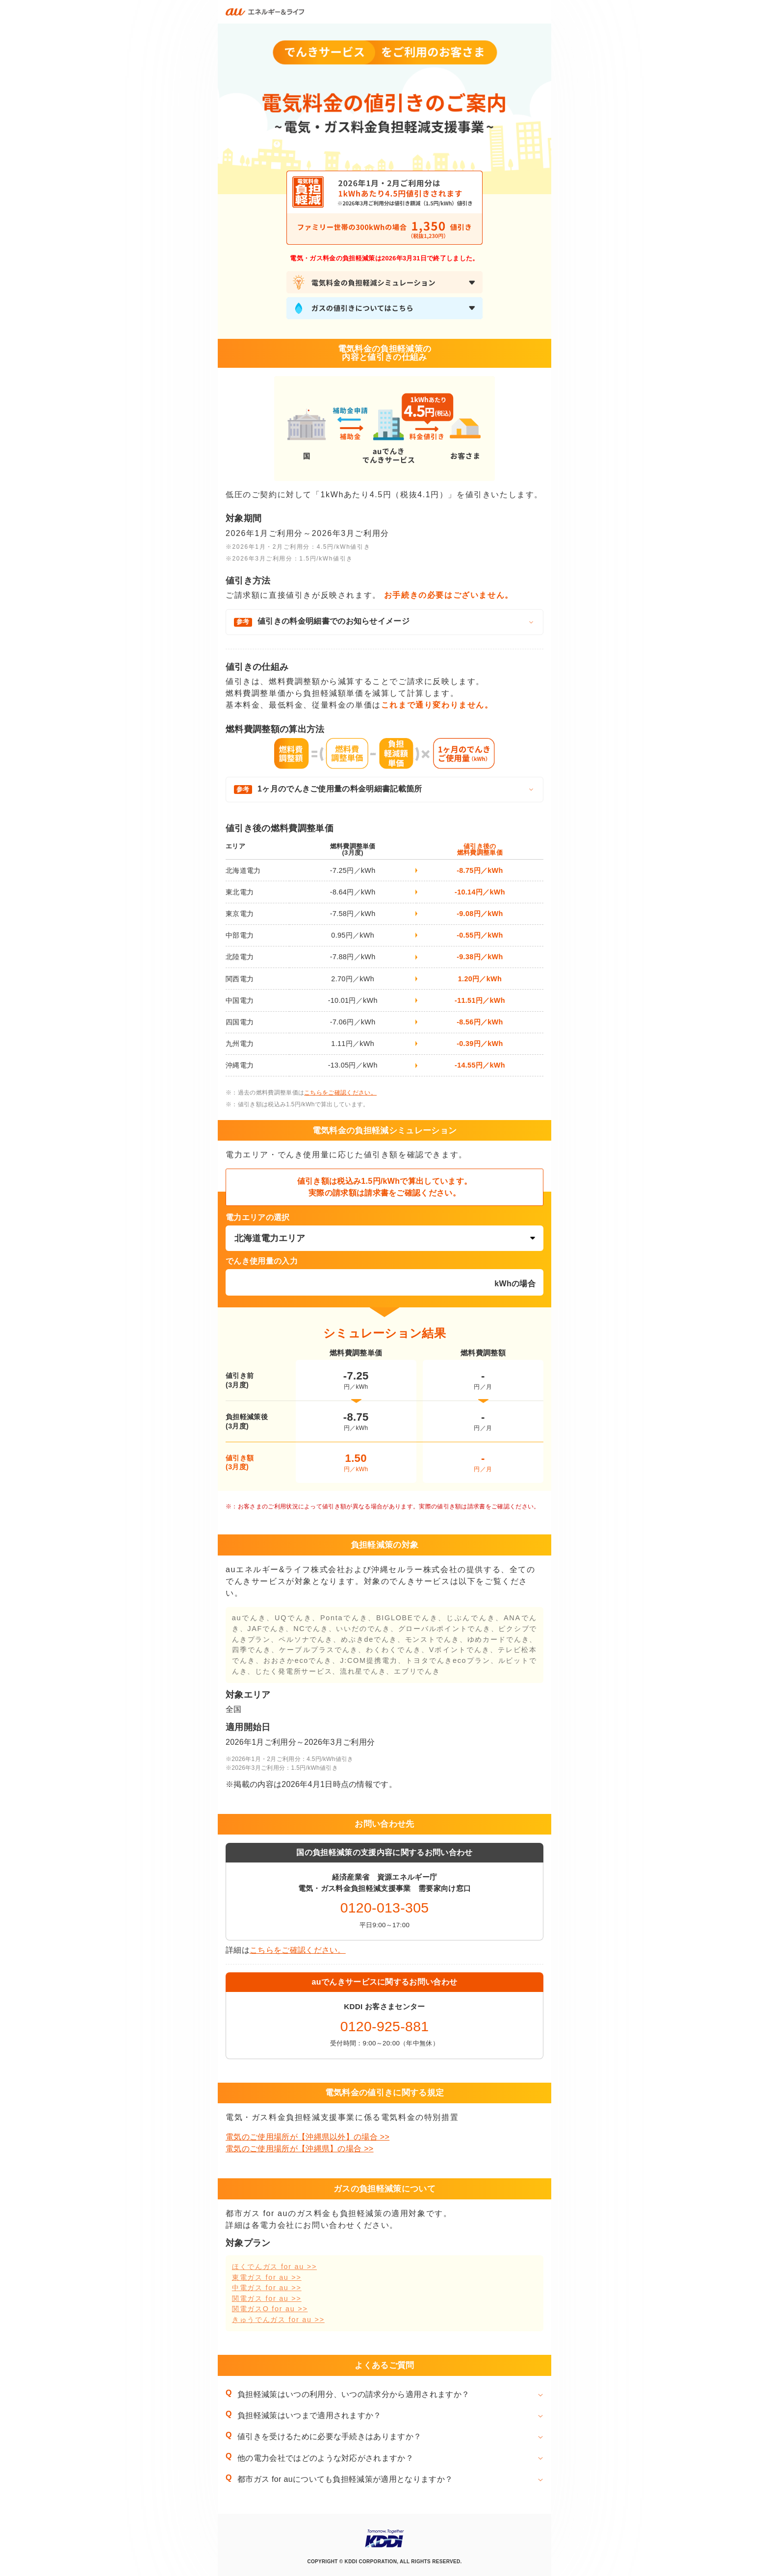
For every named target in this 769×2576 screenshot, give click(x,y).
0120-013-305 (384, 1907)
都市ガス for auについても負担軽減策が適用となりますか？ (345, 2479)
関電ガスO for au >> (270, 2309)
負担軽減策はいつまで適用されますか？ (309, 2415)
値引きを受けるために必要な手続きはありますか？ (329, 2436)
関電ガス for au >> (267, 2298)
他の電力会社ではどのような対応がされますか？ (325, 2458)
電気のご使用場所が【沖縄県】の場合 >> (300, 2148)
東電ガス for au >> (267, 2277)
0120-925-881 (384, 2026)
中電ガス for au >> (267, 2288)
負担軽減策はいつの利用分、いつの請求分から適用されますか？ (353, 2394)
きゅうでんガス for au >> (278, 2319)
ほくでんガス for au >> (274, 2266)
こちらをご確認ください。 (340, 1092)
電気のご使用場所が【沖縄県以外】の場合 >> (307, 2137)
